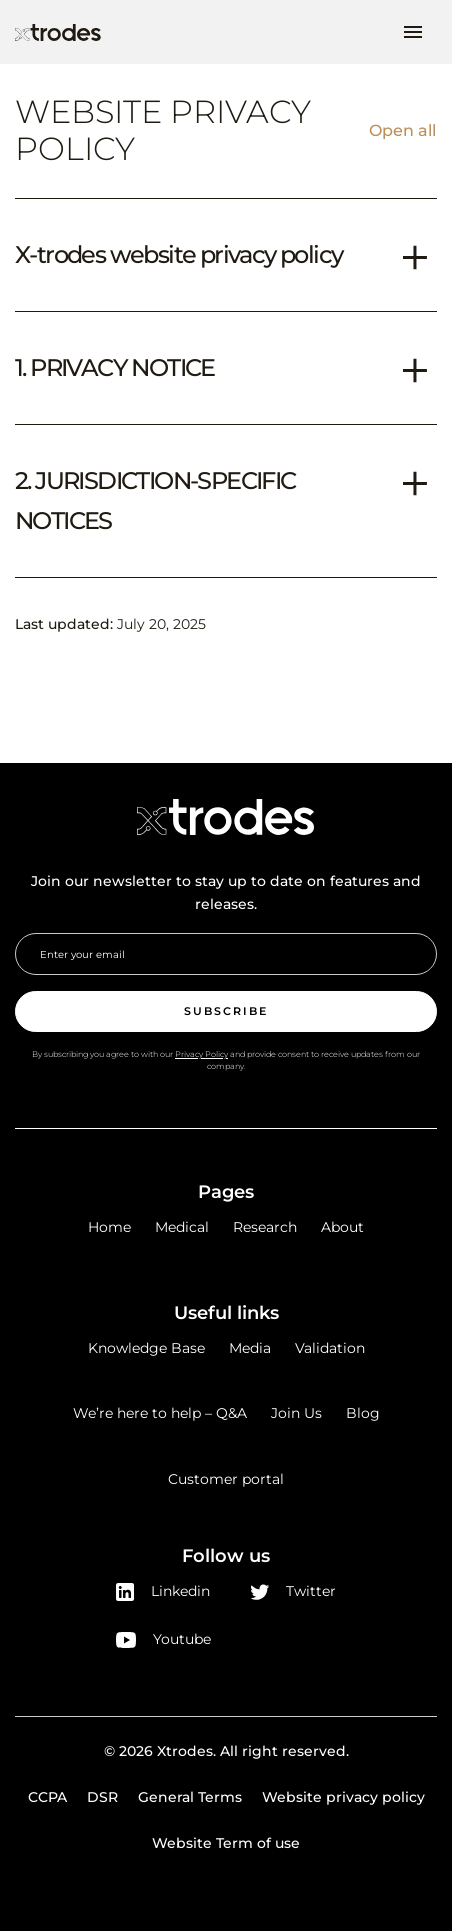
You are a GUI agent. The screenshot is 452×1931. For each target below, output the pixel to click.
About (342, 1227)
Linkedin (163, 1591)
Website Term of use (226, 1843)
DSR (102, 1797)
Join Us (296, 1413)
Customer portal (226, 1479)
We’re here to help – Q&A (160, 1413)
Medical (182, 1227)
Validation (330, 1348)
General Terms (190, 1797)
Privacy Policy (201, 1054)
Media (250, 1348)
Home (109, 1227)
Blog (363, 1413)
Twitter (293, 1591)
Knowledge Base (146, 1348)
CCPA (47, 1797)
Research (265, 1227)
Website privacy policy (343, 1797)
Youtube (163, 1639)
